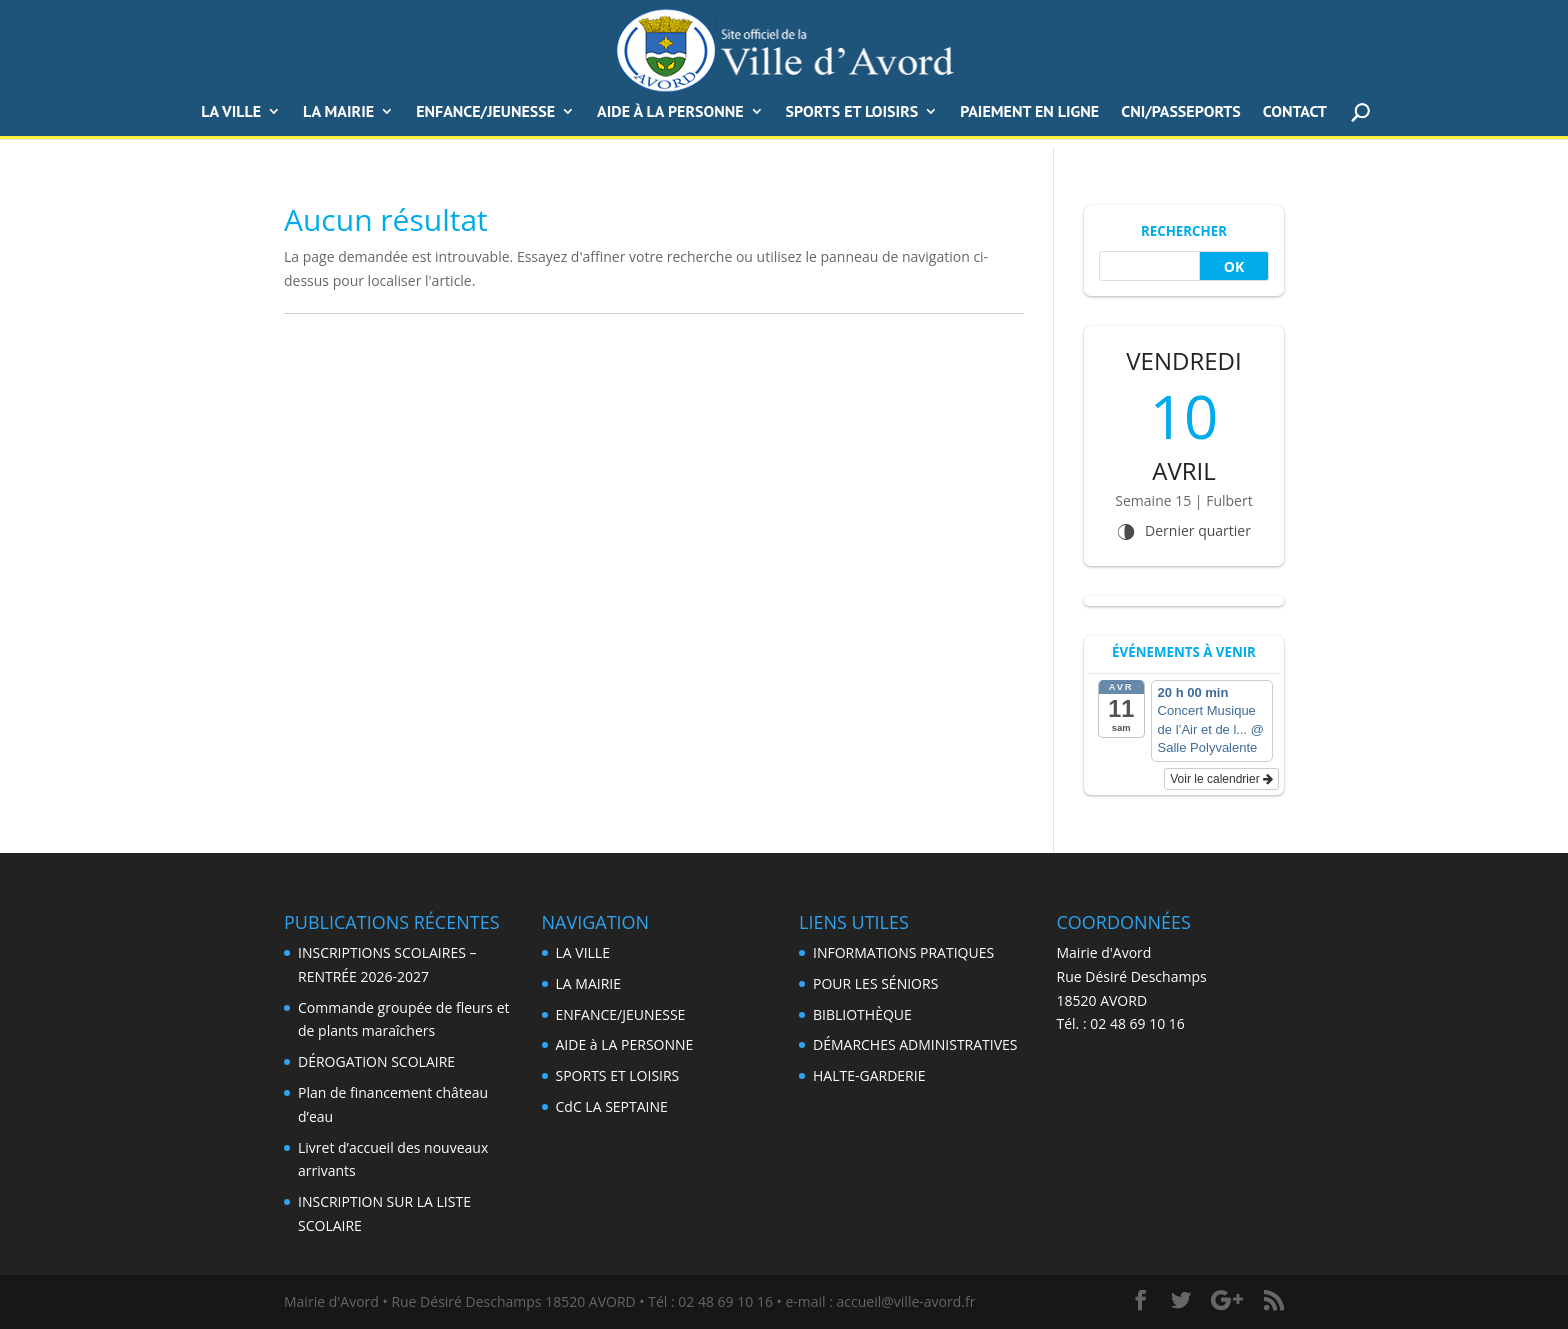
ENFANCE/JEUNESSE (485, 112)
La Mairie (338, 112)
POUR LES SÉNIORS (875, 983)
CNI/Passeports (1181, 112)
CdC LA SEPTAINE (612, 1106)
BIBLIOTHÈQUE (862, 1014)
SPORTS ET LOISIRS (852, 112)
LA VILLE (231, 112)
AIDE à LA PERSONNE (670, 112)
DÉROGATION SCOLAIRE (376, 1061)
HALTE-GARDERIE (869, 1075)
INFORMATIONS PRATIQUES (903, 952)
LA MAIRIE (588, 983)
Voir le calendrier (1221, 779)
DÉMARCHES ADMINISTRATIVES (915, 1044)
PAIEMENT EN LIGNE (1029, 112)
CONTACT (1295, 112)
